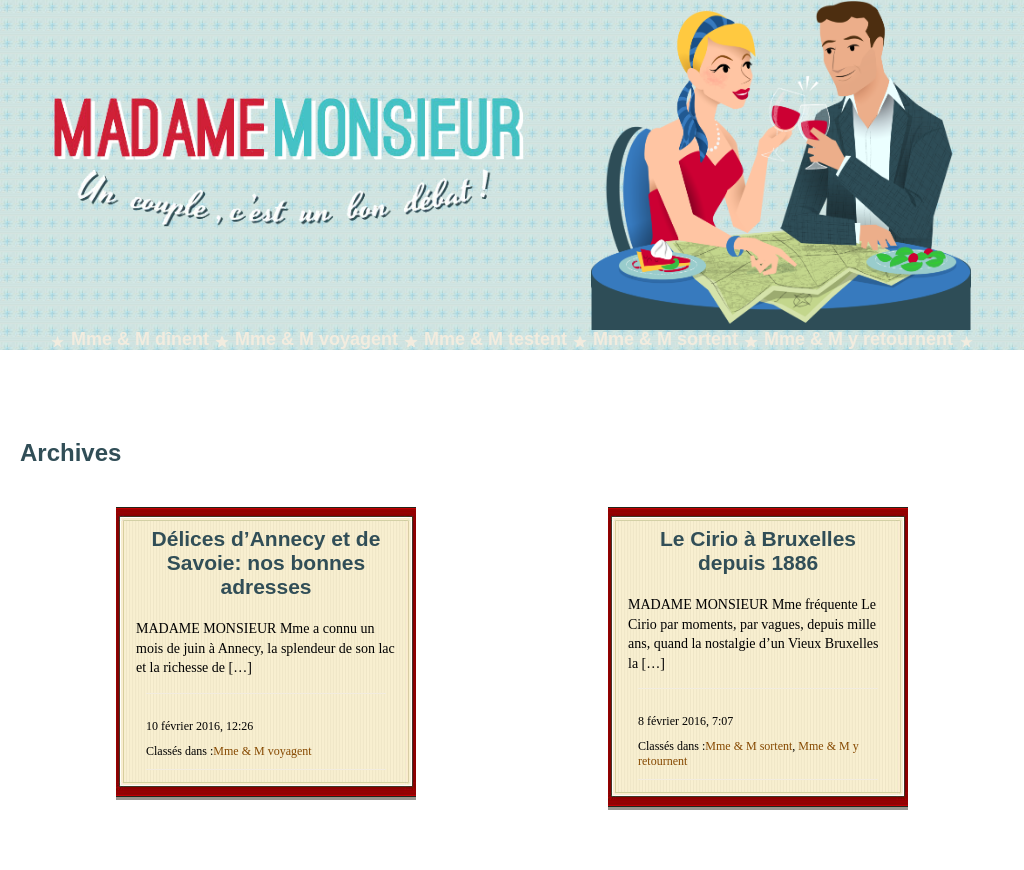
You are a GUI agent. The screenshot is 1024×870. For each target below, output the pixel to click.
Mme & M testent (495, 339)
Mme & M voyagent (316, 339)
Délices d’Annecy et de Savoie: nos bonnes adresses (266, 562)
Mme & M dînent (140, 339)
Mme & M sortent (665, 339)
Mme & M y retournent (858, 339)
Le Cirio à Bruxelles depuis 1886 (758, 550)
